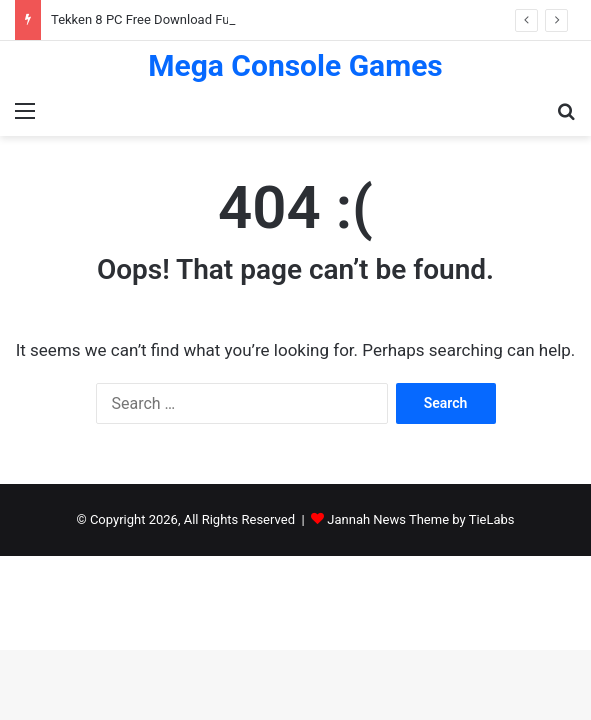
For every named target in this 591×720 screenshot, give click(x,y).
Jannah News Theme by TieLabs (420, 519)
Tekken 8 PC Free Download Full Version (167, 19)
